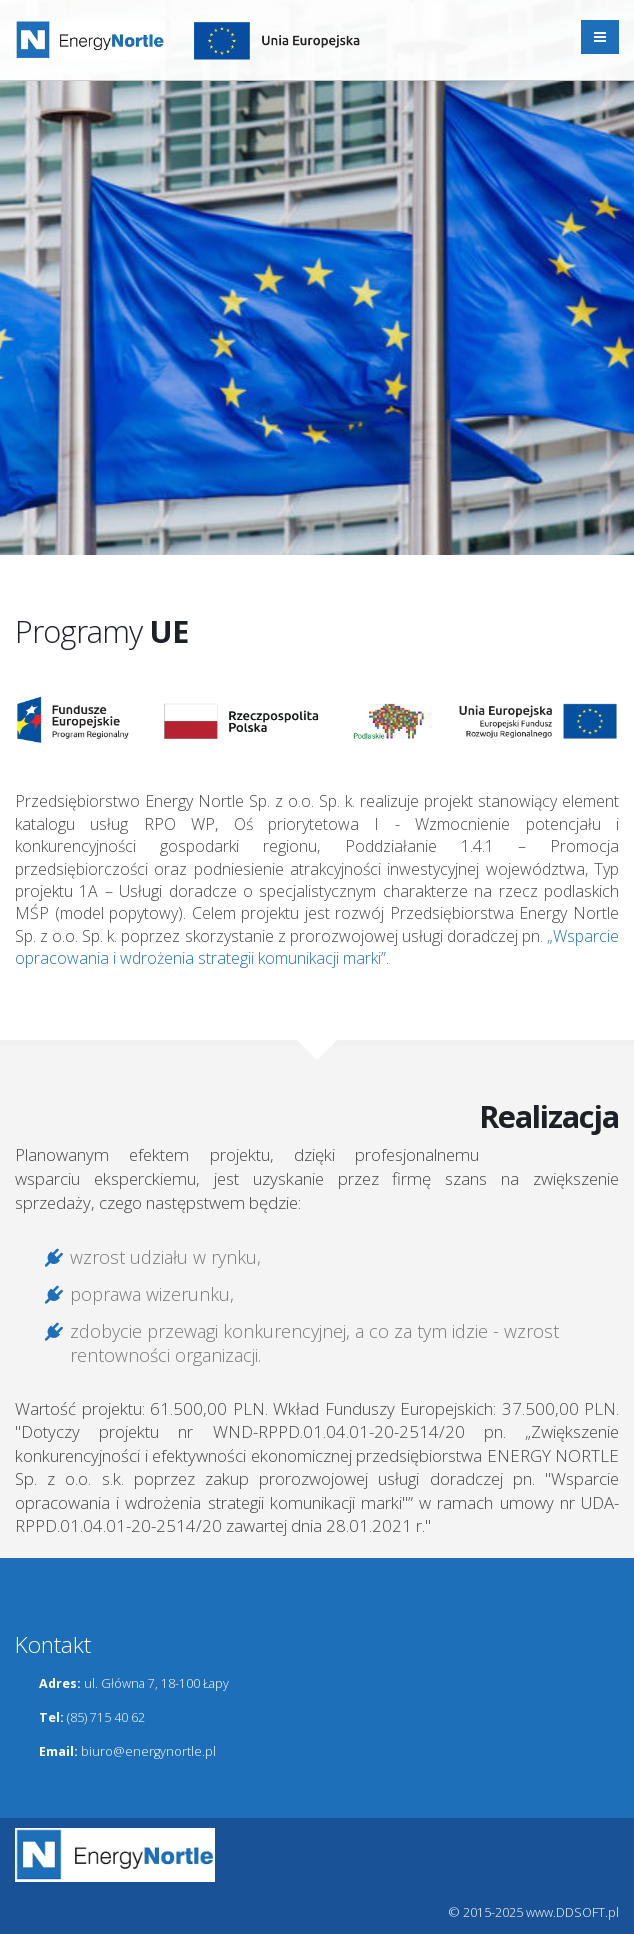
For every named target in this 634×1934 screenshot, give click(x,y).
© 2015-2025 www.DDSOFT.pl (534, 1912)
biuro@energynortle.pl (148, 1751)
